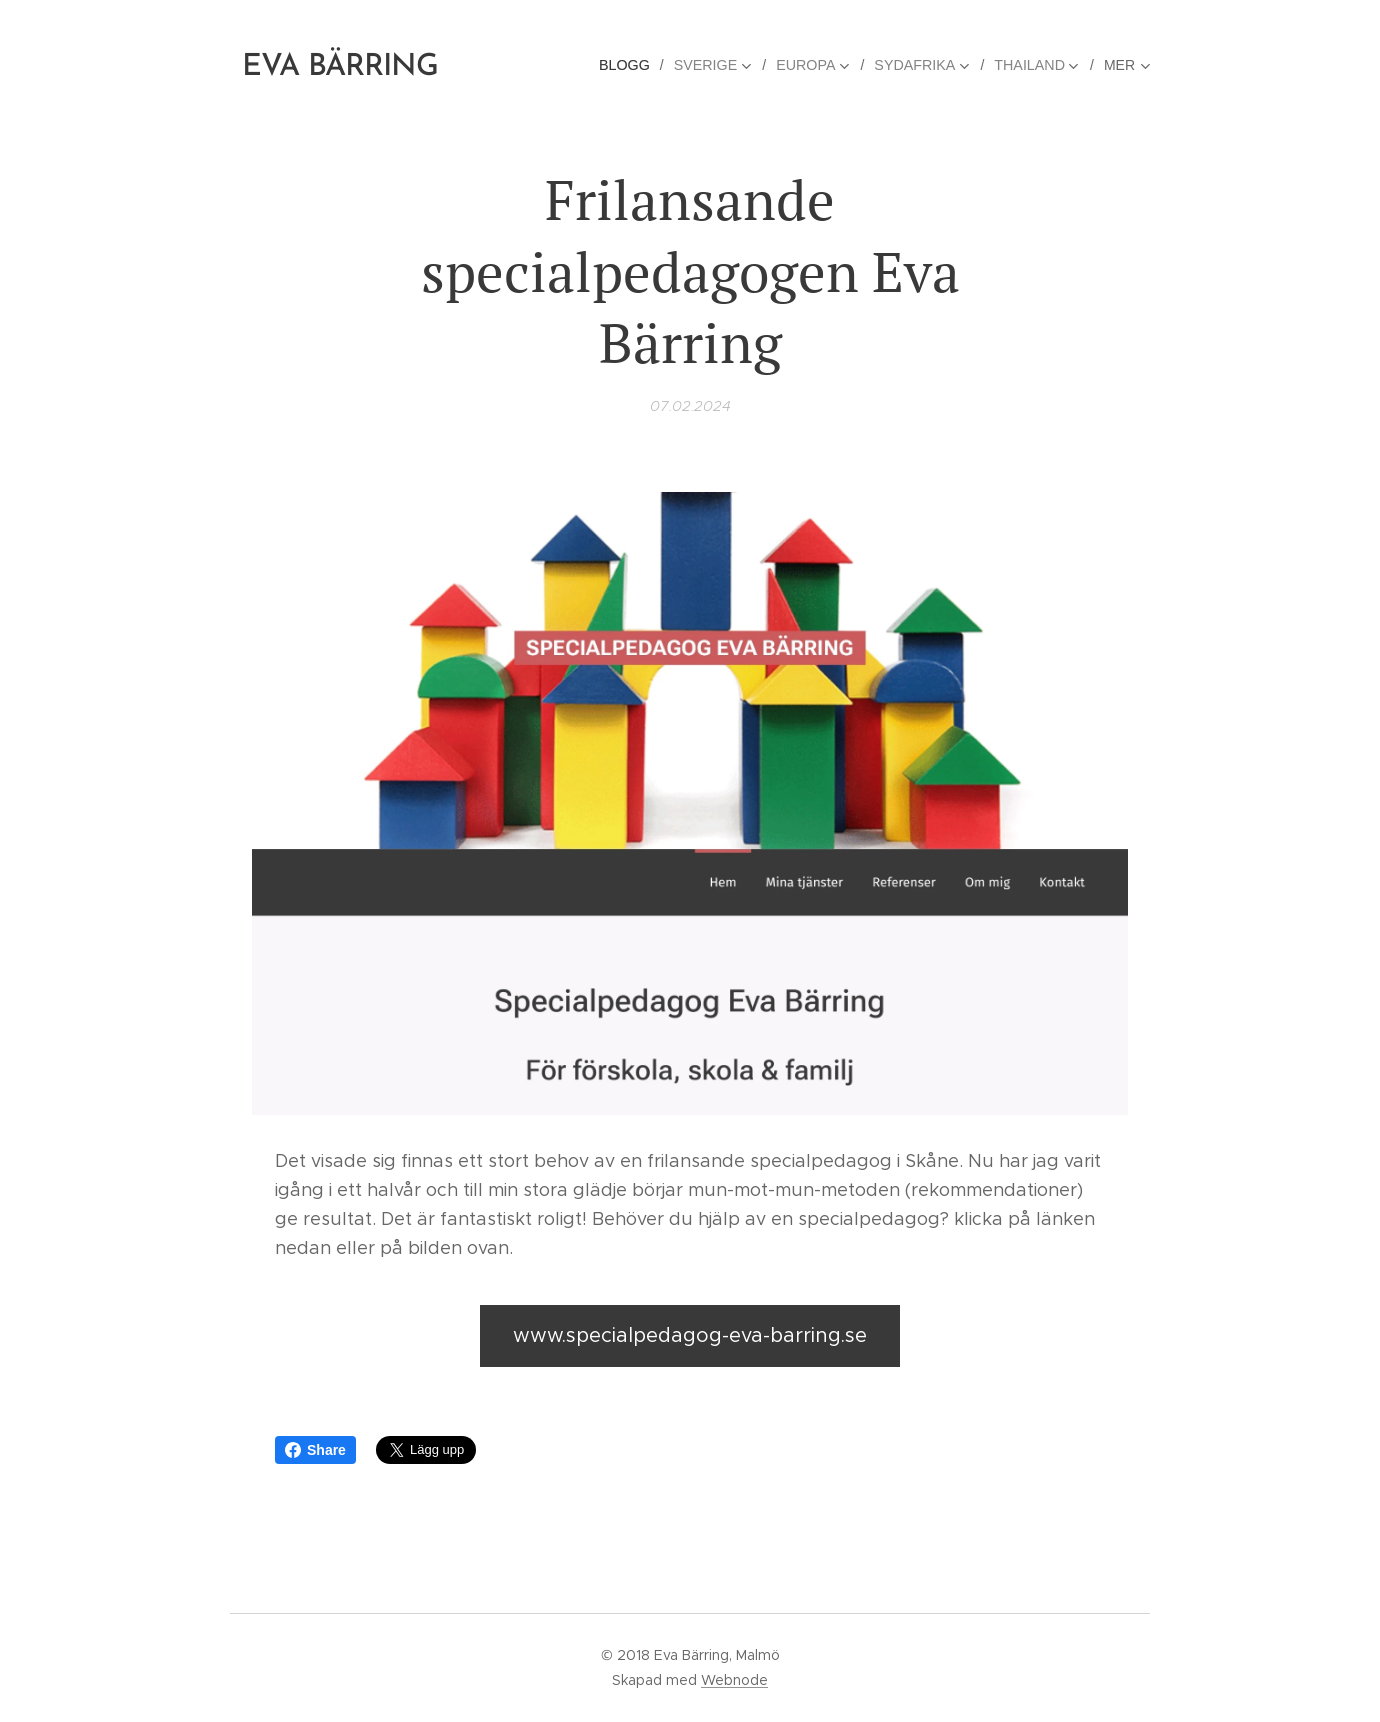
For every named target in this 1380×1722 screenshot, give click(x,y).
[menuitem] (635, 65)
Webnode (734, 1680)
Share (315, 1450)
